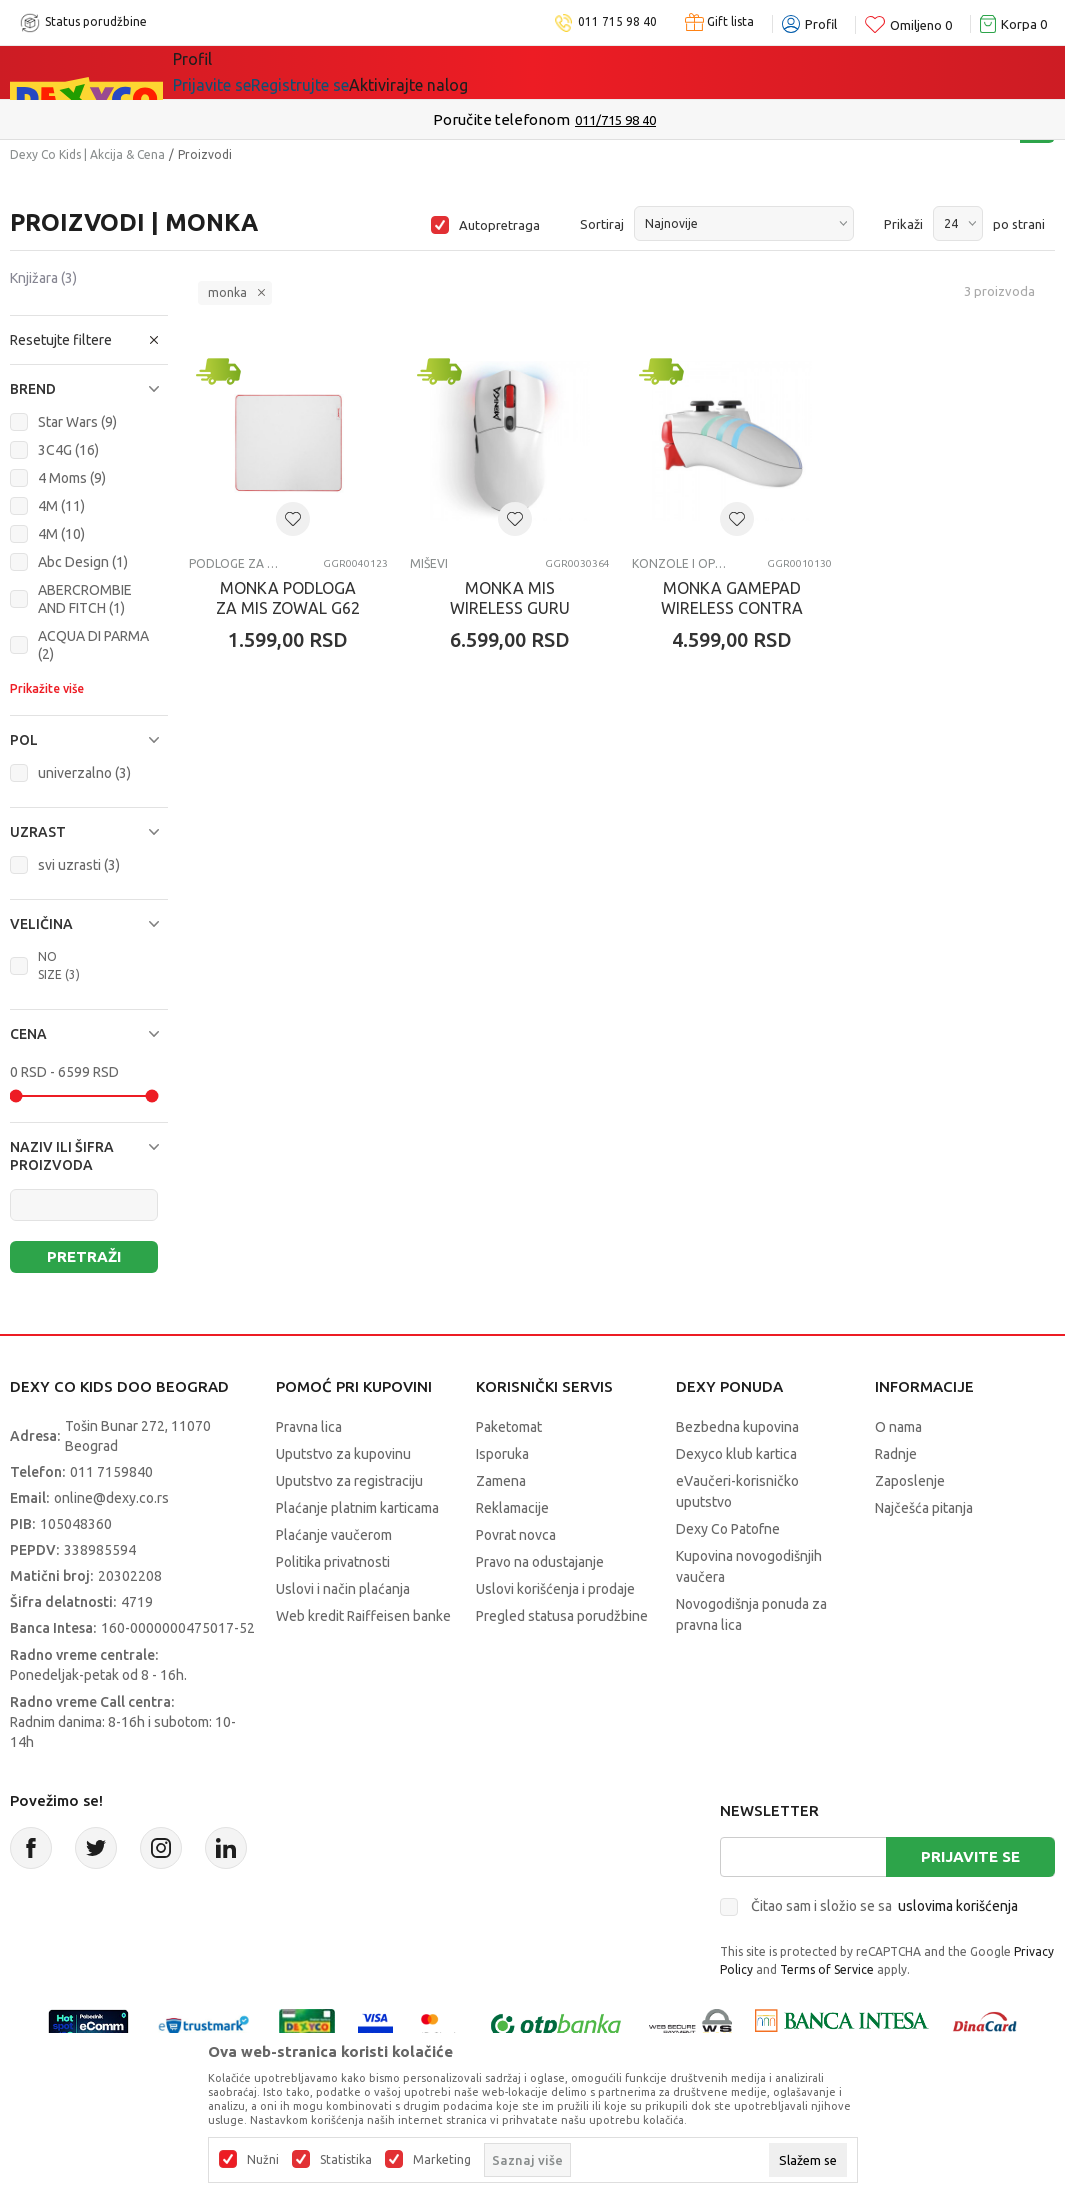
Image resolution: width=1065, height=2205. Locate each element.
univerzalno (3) (84, 773)
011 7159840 (111, 1472)
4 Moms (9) (72, 478)
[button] (89, 340)
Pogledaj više (694, 120)
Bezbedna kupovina (737, 1427)
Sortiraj (602, 224)
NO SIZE (59, 965)
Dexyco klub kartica (736, 1454)
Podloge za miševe (236, 563)
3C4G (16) (68, 450)
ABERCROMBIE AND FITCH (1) (85, 599)
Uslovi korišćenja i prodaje (555, 1589)
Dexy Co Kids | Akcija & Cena (87, 154)
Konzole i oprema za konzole (679, 563)
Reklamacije (512, 1508)
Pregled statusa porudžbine (562, 1616)
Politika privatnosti (333, 1562)
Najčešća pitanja (924, 1508)
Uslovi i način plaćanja (343, 1589)
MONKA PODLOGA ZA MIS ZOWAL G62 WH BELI (288, 608)
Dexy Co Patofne (728, 1529)
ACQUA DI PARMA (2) (93, 645)
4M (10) (61, 534)
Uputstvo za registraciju (349, 1481)
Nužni (263, 2160)
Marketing (442, 2160)
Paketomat (509, 1427)
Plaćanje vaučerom (334, 1535)
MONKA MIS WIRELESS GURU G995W (510, 608)
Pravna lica (309, 1427)
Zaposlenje (910, 1481)
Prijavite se (970, 1856)
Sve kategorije (241, 72)
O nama (898, 1427)
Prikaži (903, 224)
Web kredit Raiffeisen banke (363, 1616)
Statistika (346, 2160)
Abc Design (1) (83, 562)
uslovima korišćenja (958, 1906)
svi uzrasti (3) (79, 865)
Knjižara (43, 278)
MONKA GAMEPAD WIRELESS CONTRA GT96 (732, 608)
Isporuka (502, 1454)
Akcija (346, 72)
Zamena (501, 1481)
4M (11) (61, 506)
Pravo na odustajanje (540, 1562)
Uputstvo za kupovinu (343, 1454)
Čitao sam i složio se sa (884, 1906)
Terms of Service (827, 1969)
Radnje (896, 1454)
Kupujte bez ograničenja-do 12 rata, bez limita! (491, 119)
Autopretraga (499, 225)
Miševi (429, 563)
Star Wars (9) (77, 422)
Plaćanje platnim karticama (357, 1508)
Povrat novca (516, 1535)
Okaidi (566, 72)
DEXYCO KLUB (451, 72)
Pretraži (84, 1256)
